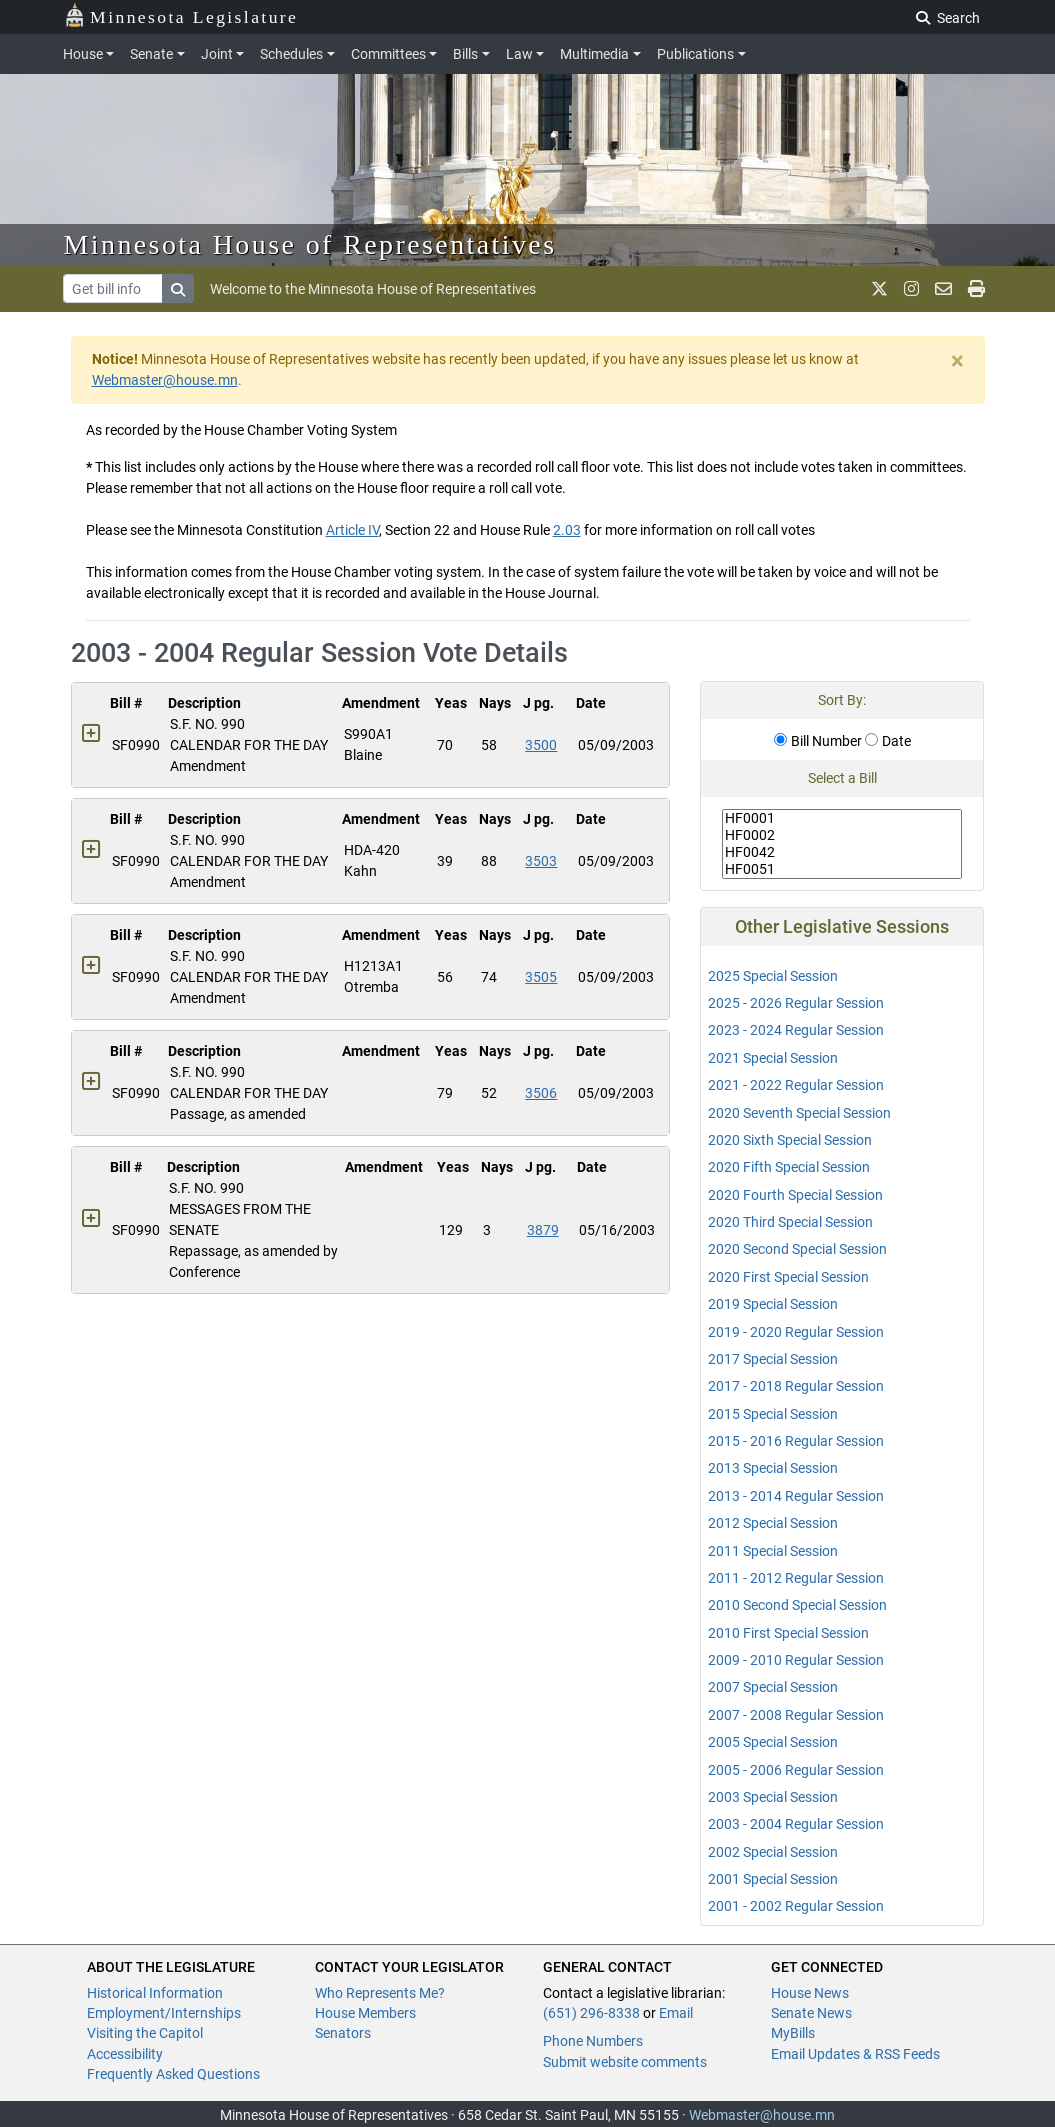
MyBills (793, 2033)
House (83, 54)
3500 (541, 745)
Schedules (291, 54)
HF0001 (842, 818)
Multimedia (594, 54)
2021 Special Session (773, 1058)
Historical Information (155, 1993)
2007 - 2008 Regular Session (796, 1715)
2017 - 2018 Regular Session (796, 1386)
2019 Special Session (773, 1304)
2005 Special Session (773, 1742)
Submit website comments (625, 2062)
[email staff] (943, 289)
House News (810, 1993)
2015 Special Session (773, 1414)
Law (519, 54)
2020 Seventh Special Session (799, 1113)
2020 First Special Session (788, 1277)
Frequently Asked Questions (173, 2074)
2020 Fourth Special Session (795, 1195)
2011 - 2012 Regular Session (796, 1578)
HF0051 (842, 869)
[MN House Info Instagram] (911, 289)
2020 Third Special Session (790, 1222)
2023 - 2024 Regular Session (796, 1030)
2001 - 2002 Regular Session (796, 1906)
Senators (343, 2033)
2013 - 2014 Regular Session (796, 1496)
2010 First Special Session (788, 1633)
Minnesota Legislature (181, 15)
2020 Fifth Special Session (789, 1167)
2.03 (567, 530)
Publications (695, 54)
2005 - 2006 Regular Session (796, 1770)
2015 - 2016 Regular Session (796, 1441)
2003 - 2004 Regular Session (796, 1824)
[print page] (976, 289)
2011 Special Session (773, 1551)
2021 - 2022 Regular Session (796, 1085)
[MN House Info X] (879, 289)
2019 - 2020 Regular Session (796, 1332)
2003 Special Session (773, 1797)
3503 (541, 861)
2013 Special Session (773, 1468)
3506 (541, 1093)
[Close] (957, 361)
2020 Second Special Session (797, 1249)
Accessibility (125, 2054)
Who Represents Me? (380, 1993)
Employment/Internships (164, 2013)
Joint (217, 54)
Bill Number (818, 741)
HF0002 (842, 835)
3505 (541, 977)
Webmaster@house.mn (165, 380)
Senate (151, 54)
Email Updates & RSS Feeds (855, 2054)
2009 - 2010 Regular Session (796, 1660)
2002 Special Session (773, 1852)
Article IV (352, 530)
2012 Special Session (773, 1523)
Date (888, 741)
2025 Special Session (773, 976)
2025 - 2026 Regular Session (796, 1003)
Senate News (811, 2013)
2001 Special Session (773, 1879)
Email (676, 2013)
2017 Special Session (773, 1359)
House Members (365, 2013)
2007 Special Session (773, 1687)
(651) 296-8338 (591, 2013)
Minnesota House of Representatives (310, 244)
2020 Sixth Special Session (790, 1140)
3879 (543, 1230)
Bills (465, 54)
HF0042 (842, 852)
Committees (388, 54)
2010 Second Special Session (797, 1605)
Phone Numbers (593, 2041)
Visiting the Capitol (145, 2033)
